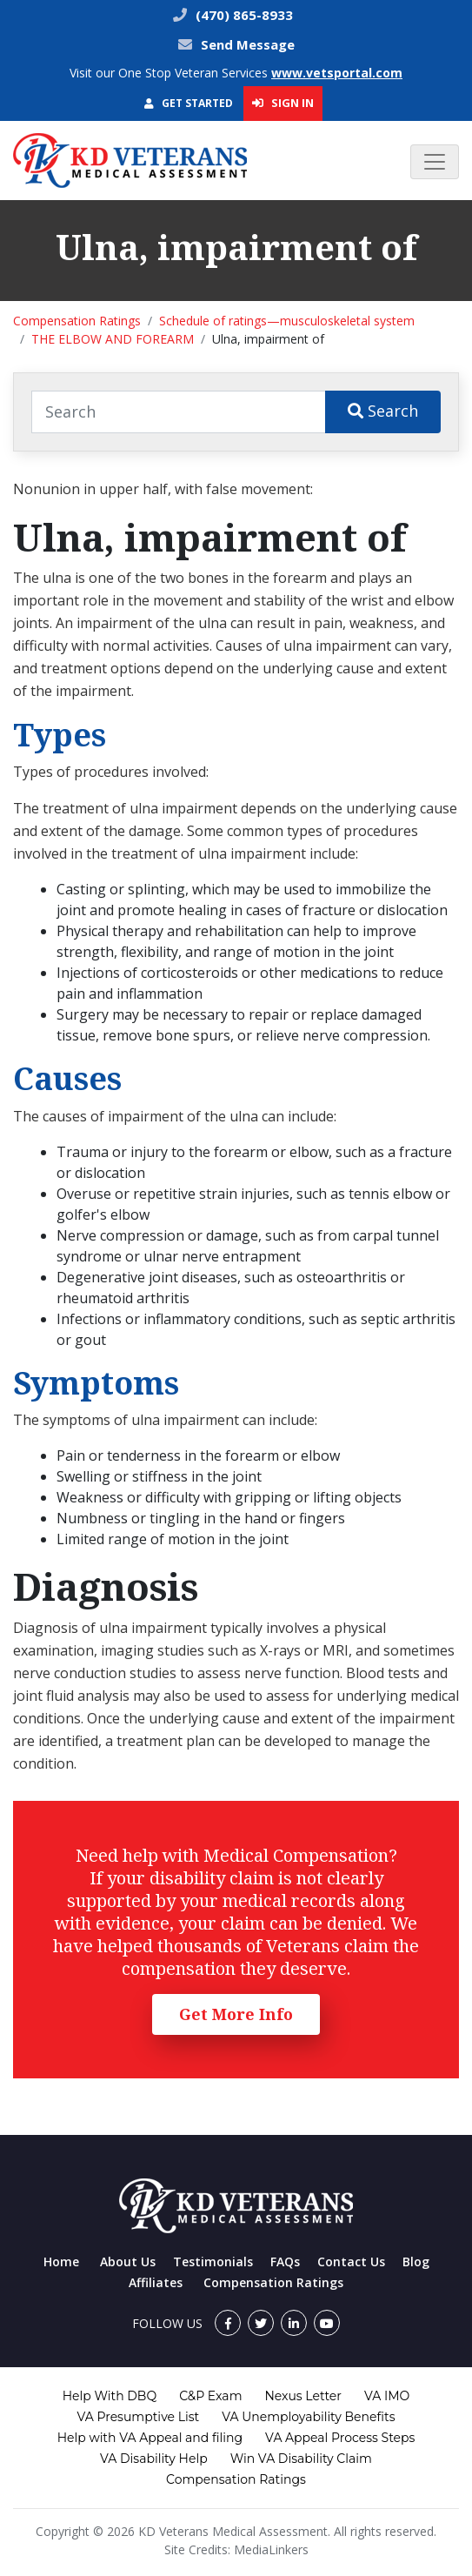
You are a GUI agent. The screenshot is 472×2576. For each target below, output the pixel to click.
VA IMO (386, 2396)
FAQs (285, 2261)
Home (61, 2261)
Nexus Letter (302, 2396)
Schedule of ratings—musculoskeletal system (287, 320)
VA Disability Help (154, 2458)
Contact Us (351, 2261)
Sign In (283, 102)
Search (383, 410)
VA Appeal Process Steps (340, 2438)
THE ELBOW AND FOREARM (112, 339)
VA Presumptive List (138, 2417)
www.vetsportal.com (336, 72)
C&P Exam (210, 2396)
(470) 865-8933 (242, 14)
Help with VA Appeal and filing (150, 2438)
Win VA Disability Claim (301, 2458)
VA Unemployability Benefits (308, 2417)
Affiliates (156, 2282)
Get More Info (236, 2014)
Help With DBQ (109, 2396)
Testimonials (213, 2261)
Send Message (248, 44)
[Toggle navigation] (434, 161)
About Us (128, 2261)
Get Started (188, 103)
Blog (415, 2261)
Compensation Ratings (77, 320)
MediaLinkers (271, 2549)
